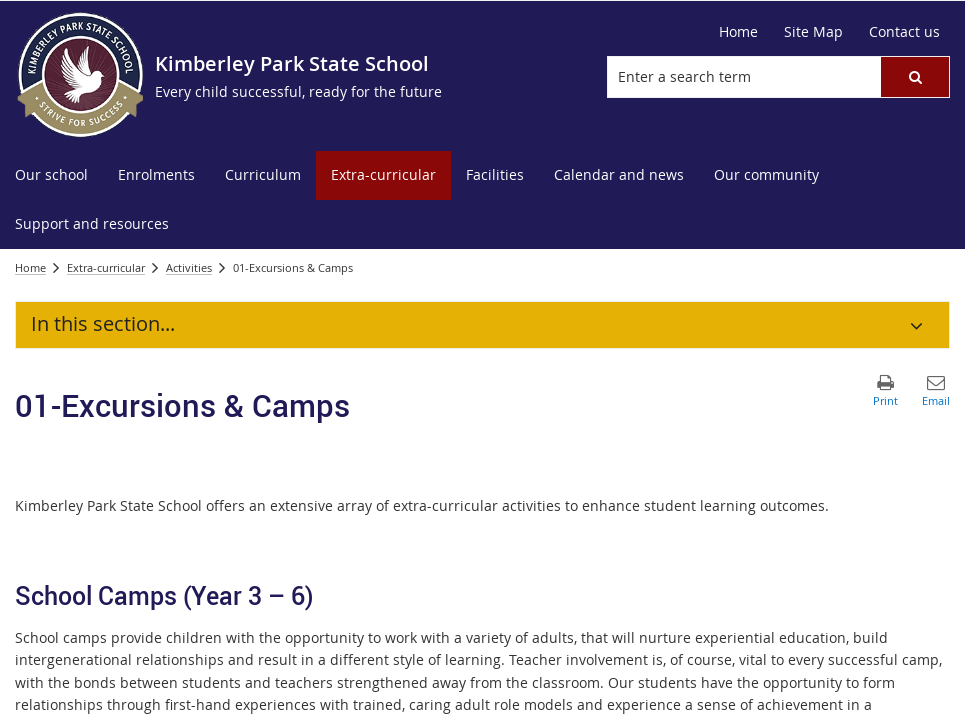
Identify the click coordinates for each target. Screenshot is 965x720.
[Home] (738, 32)
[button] (915, 77)
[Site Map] (813, 32)
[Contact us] (904, 32)
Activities (189, 267)
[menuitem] (51, 175)
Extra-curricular (106, 267)
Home (30, 267)
